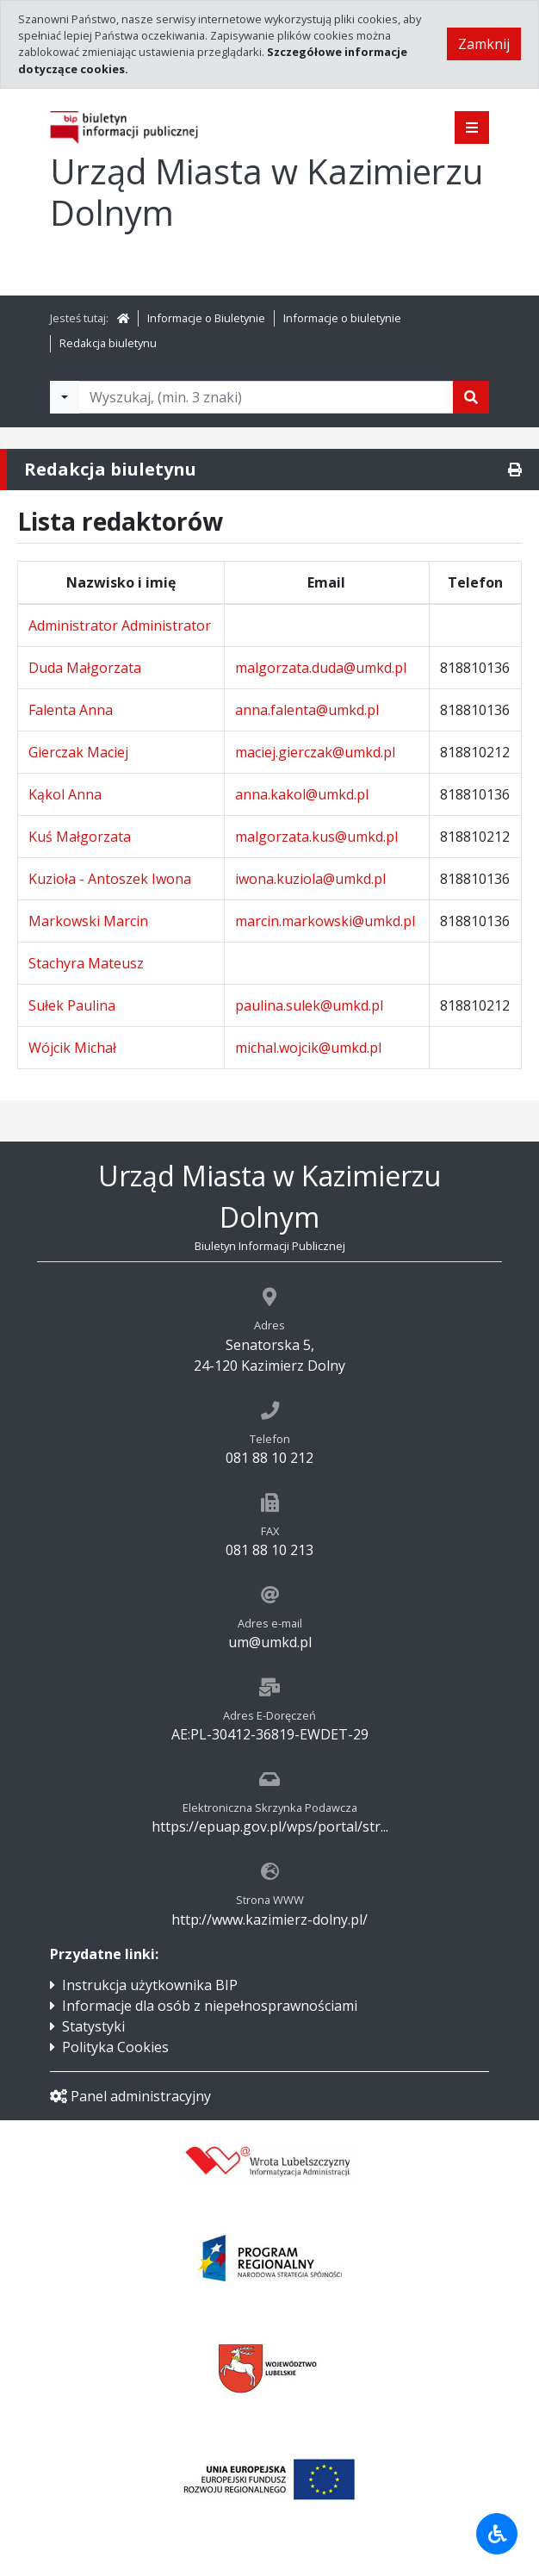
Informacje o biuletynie (342, 318)
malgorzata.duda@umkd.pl (320, 667)
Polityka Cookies (115, 2047)
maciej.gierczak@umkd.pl (315, 752)
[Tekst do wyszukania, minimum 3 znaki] (266, 397)
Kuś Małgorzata (79, 836)
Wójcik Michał (72, 1047)
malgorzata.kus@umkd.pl (316, 836)
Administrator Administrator (119, 625)
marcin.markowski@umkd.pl (325, 921)
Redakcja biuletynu (108, 343)
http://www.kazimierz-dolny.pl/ (269, 1919)
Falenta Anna (70, 709)
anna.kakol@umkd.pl (302, 794)
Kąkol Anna (65, 794)
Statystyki (93, 2026)
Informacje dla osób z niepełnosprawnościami (209, 2005)
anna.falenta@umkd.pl (307, 709)
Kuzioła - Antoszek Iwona (109, 878)
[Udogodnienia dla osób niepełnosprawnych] (496, 2533)
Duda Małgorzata (84, 667)
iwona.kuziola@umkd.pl (310, 878)
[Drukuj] (515, 469)
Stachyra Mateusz (86, 963)
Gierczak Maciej (78, 752)
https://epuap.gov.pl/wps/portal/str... (270, 1826)
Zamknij (484, 43)
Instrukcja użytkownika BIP (150, 1985)
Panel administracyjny (130, 2096)
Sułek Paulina (71, 1005)
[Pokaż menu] (472, 127)
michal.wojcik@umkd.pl (308, 1047)
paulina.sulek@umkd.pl (309, 1005)
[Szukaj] (471, 397)
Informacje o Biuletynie (206, 318)
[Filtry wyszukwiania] (64, 397)
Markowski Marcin (88, 921)
